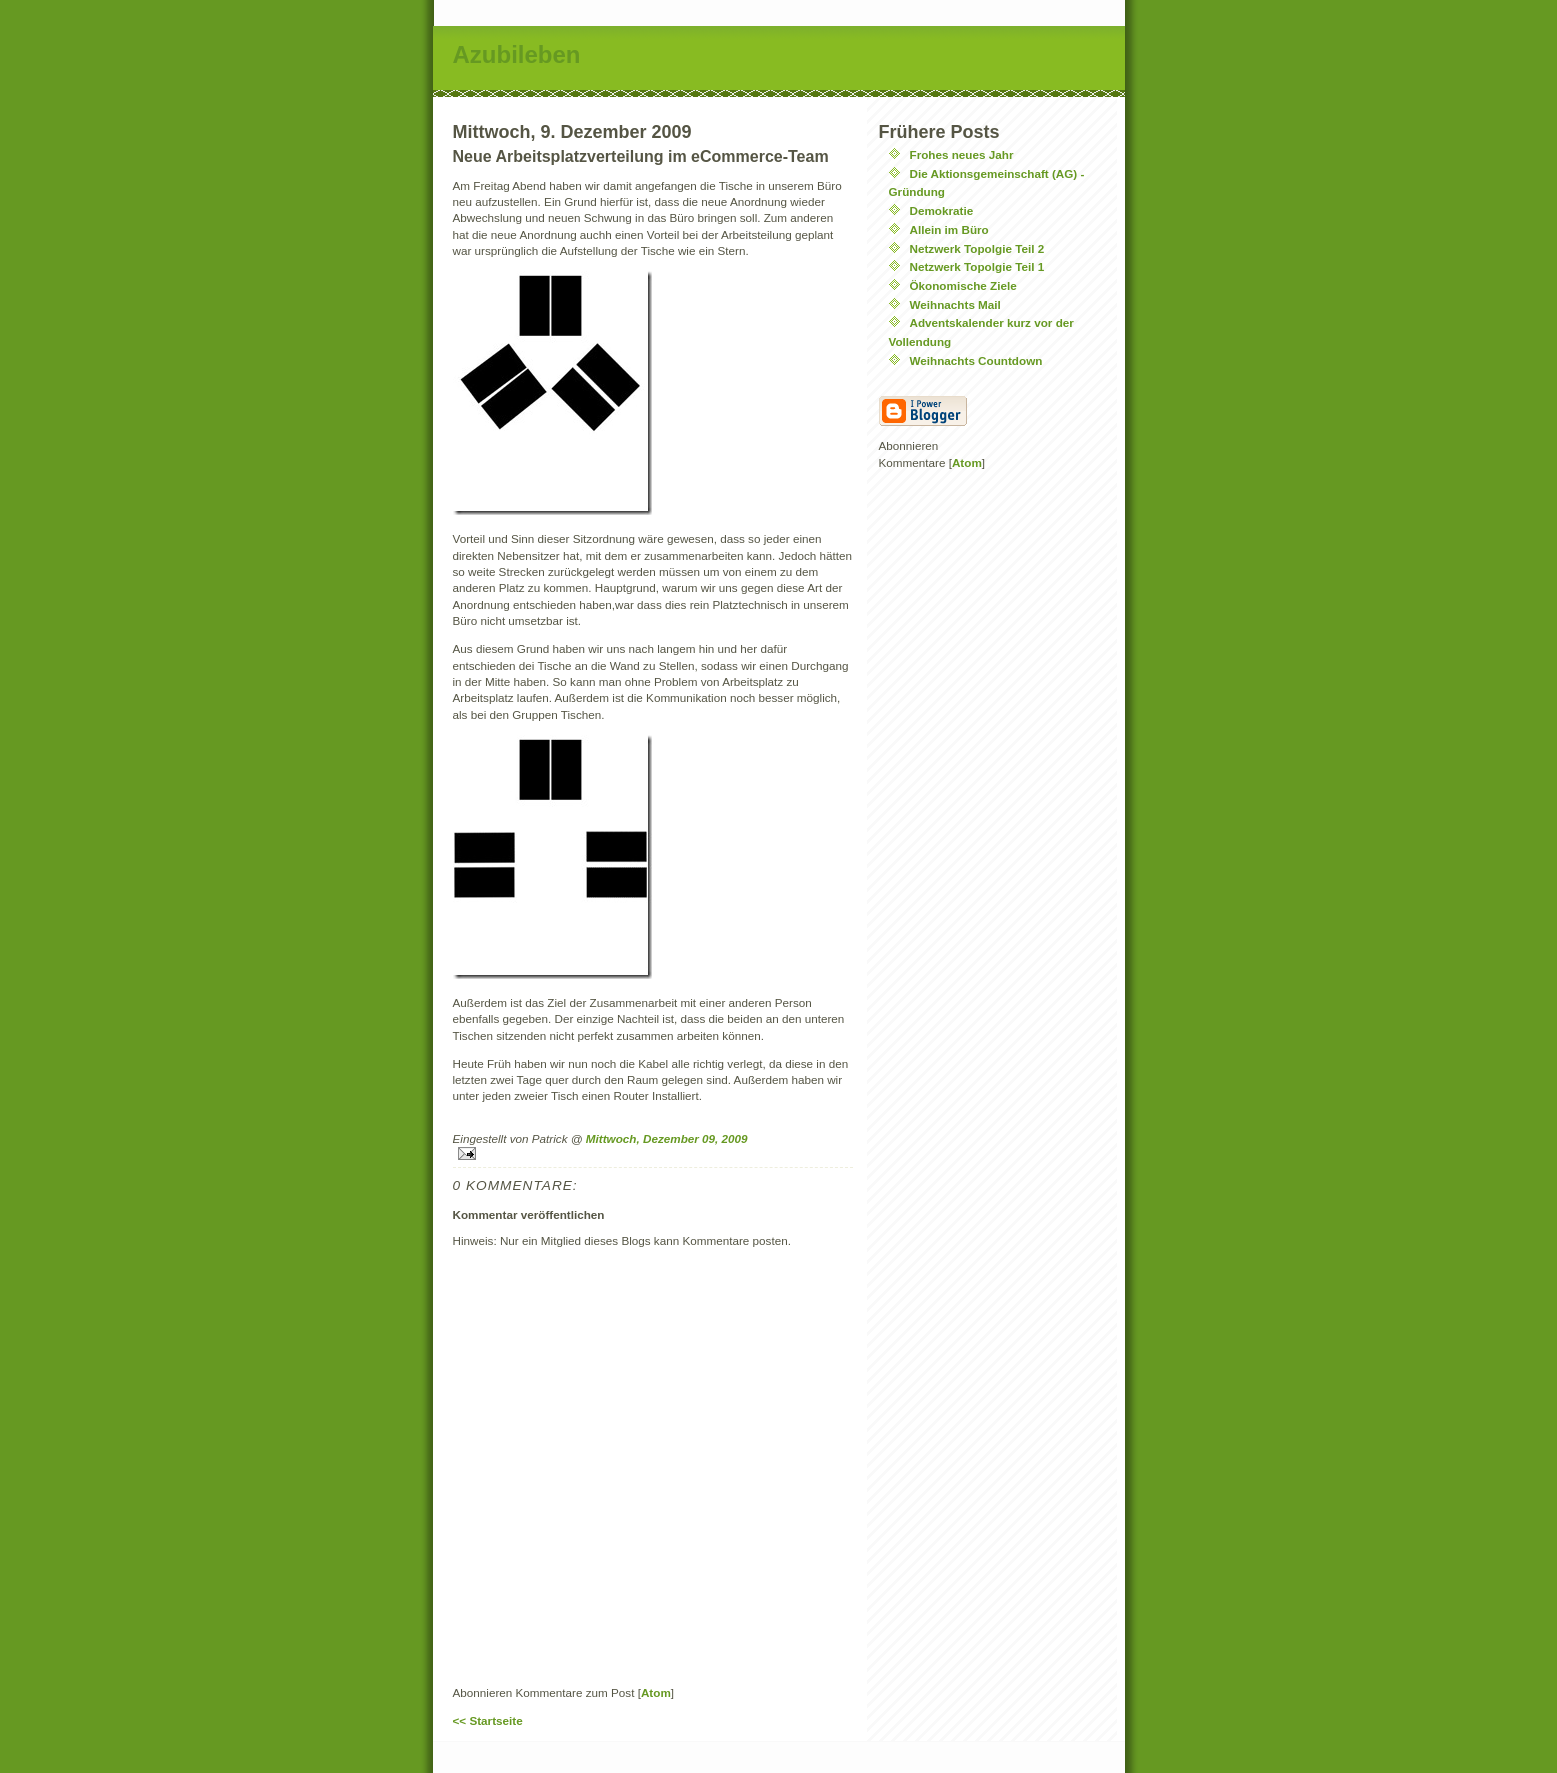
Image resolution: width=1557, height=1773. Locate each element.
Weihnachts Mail (955, 304)
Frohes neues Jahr (962, 154)
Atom (656, 1692)
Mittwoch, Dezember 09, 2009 (667, 1138)
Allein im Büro (949, 229)
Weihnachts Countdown (976, 360)
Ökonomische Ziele (963, 285)
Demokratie (942, 210)
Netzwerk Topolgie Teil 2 (977, 248)
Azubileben (517, 54)
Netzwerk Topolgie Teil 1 (977, 266)
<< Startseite (488, 1720)
